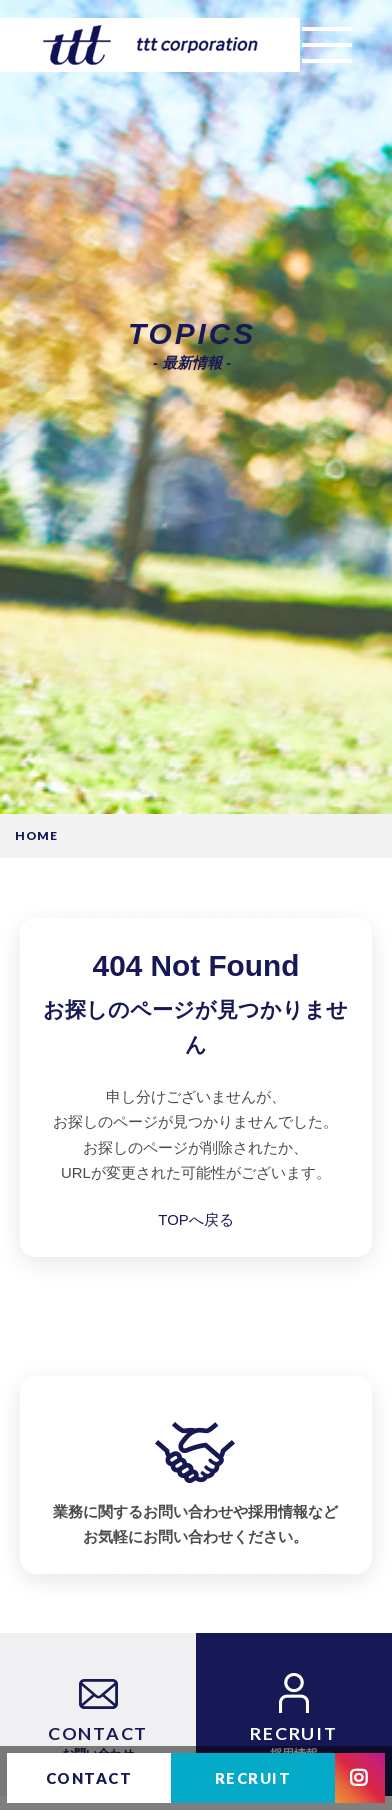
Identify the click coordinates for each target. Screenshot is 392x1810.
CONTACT (89, 1778)
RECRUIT (253, 1778)
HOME (37, 836)
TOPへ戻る (195, 1220)
